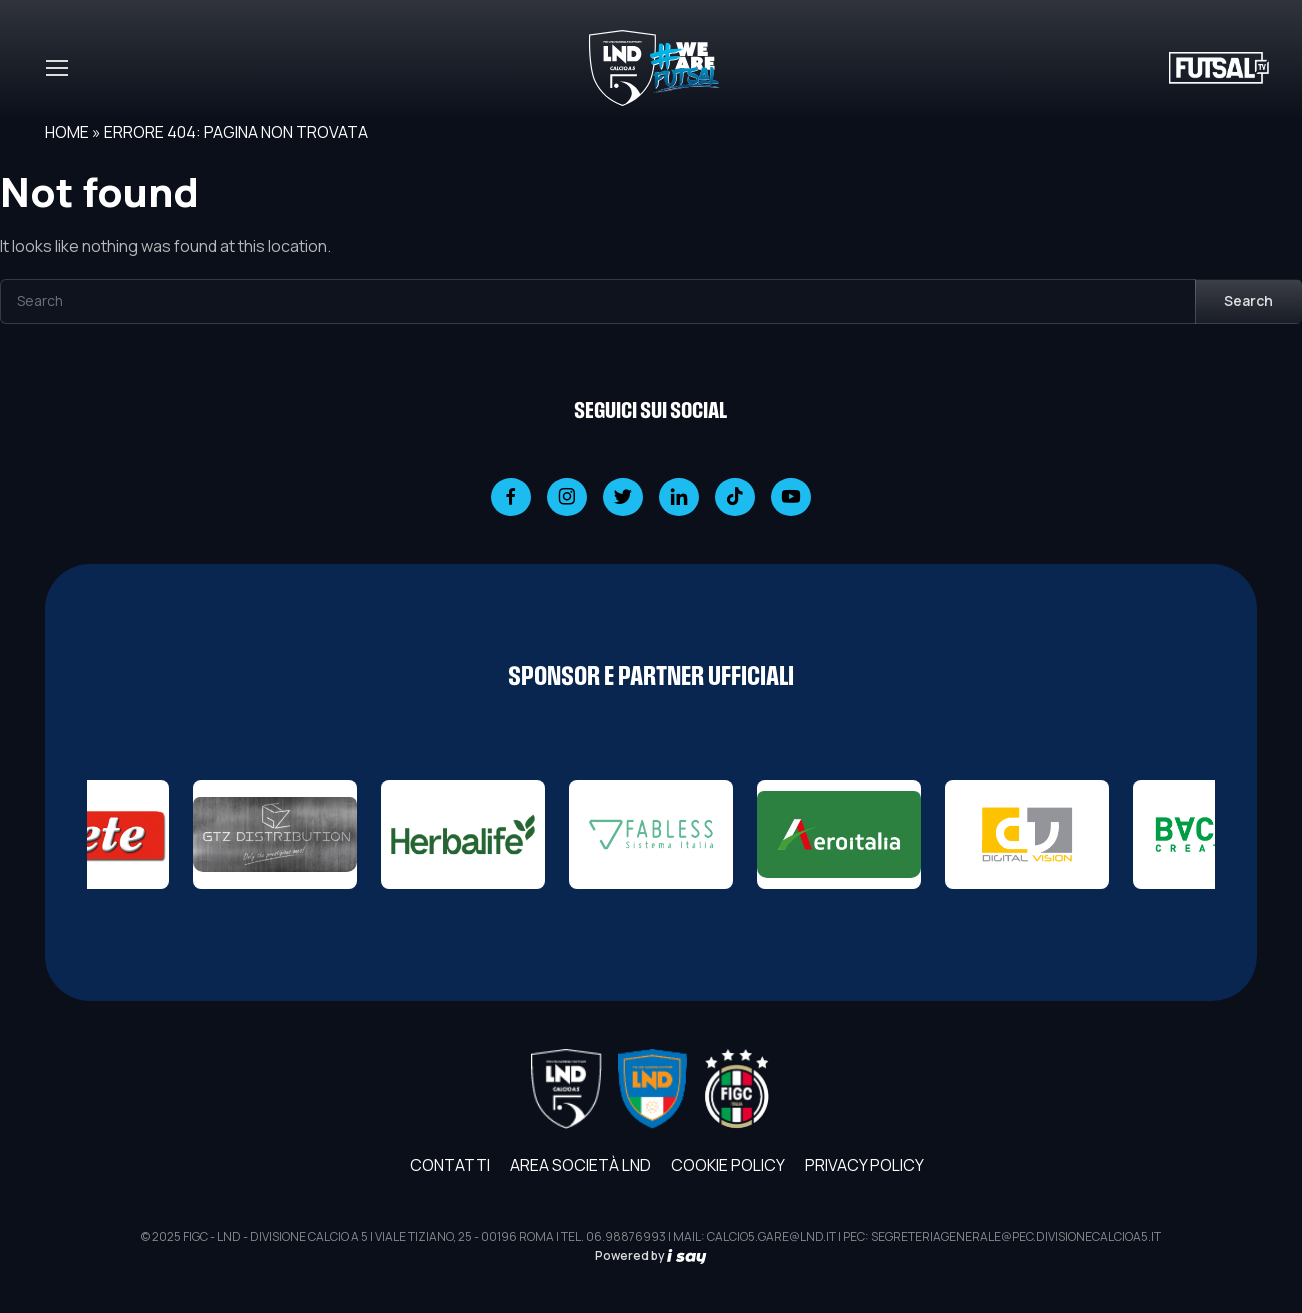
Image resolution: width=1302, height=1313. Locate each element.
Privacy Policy (864, 1165)
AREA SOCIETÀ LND (580, 1165)
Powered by (651, 1255)
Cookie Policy (728, 1165)
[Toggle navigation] (56, 68)
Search (1248, 300)
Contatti (450, 1165)
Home (67, 132)
